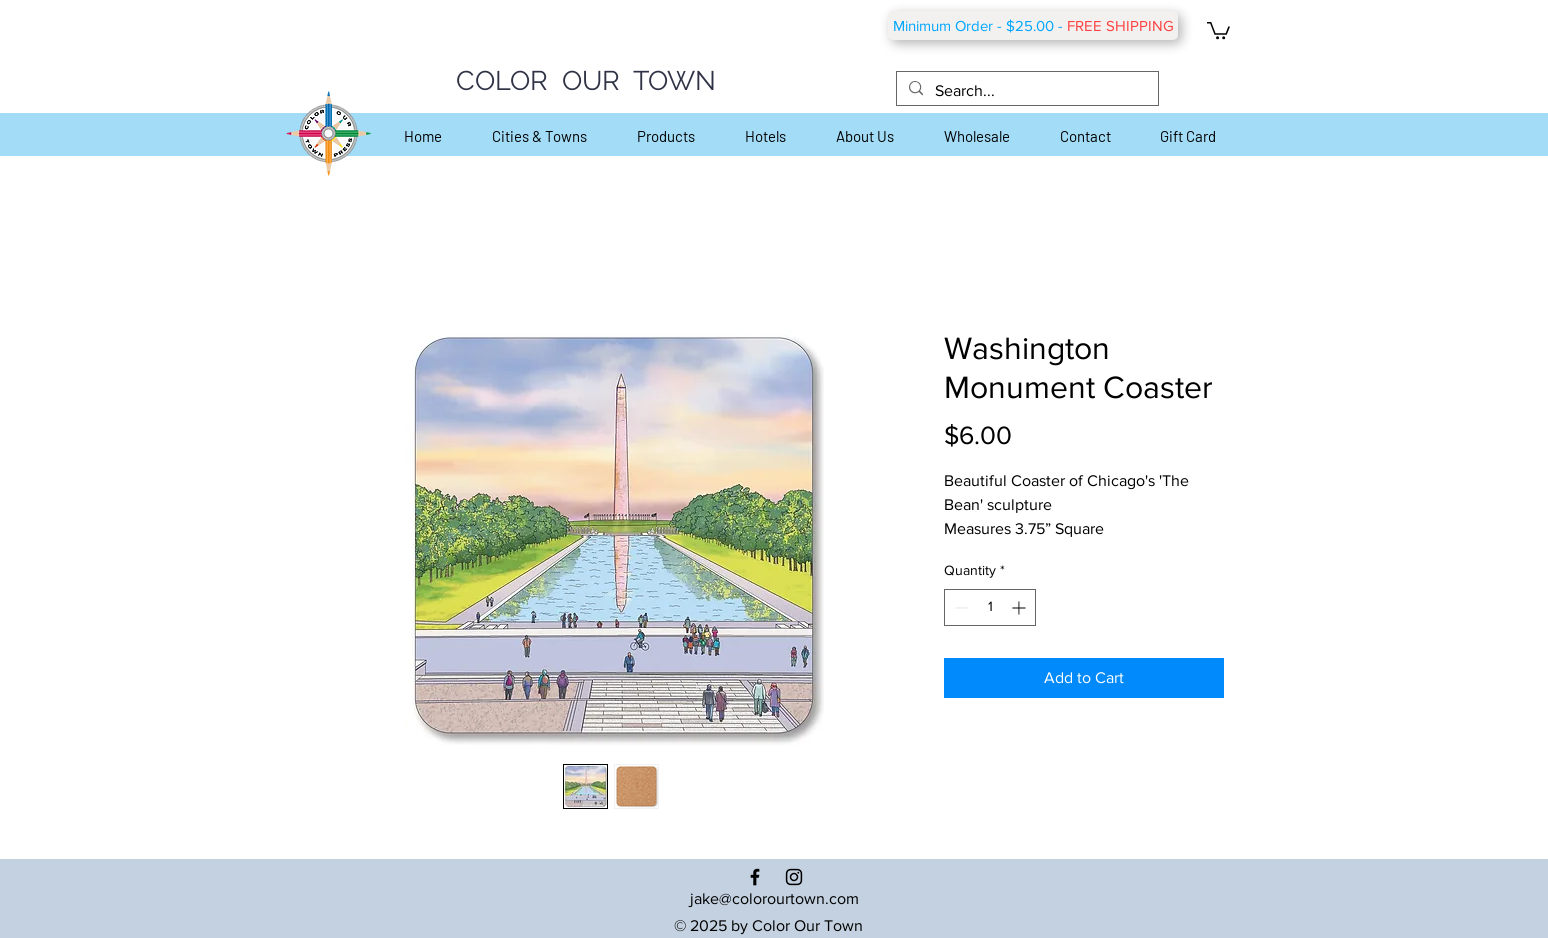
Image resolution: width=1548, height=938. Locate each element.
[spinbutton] (990, 607)
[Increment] (1020, 607)
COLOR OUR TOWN (586, 80)
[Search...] (1025, 91)
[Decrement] (959, 607)
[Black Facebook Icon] (755, 877)
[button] (1218, 29)
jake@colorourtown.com (774, 898)
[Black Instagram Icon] (794, 877)
